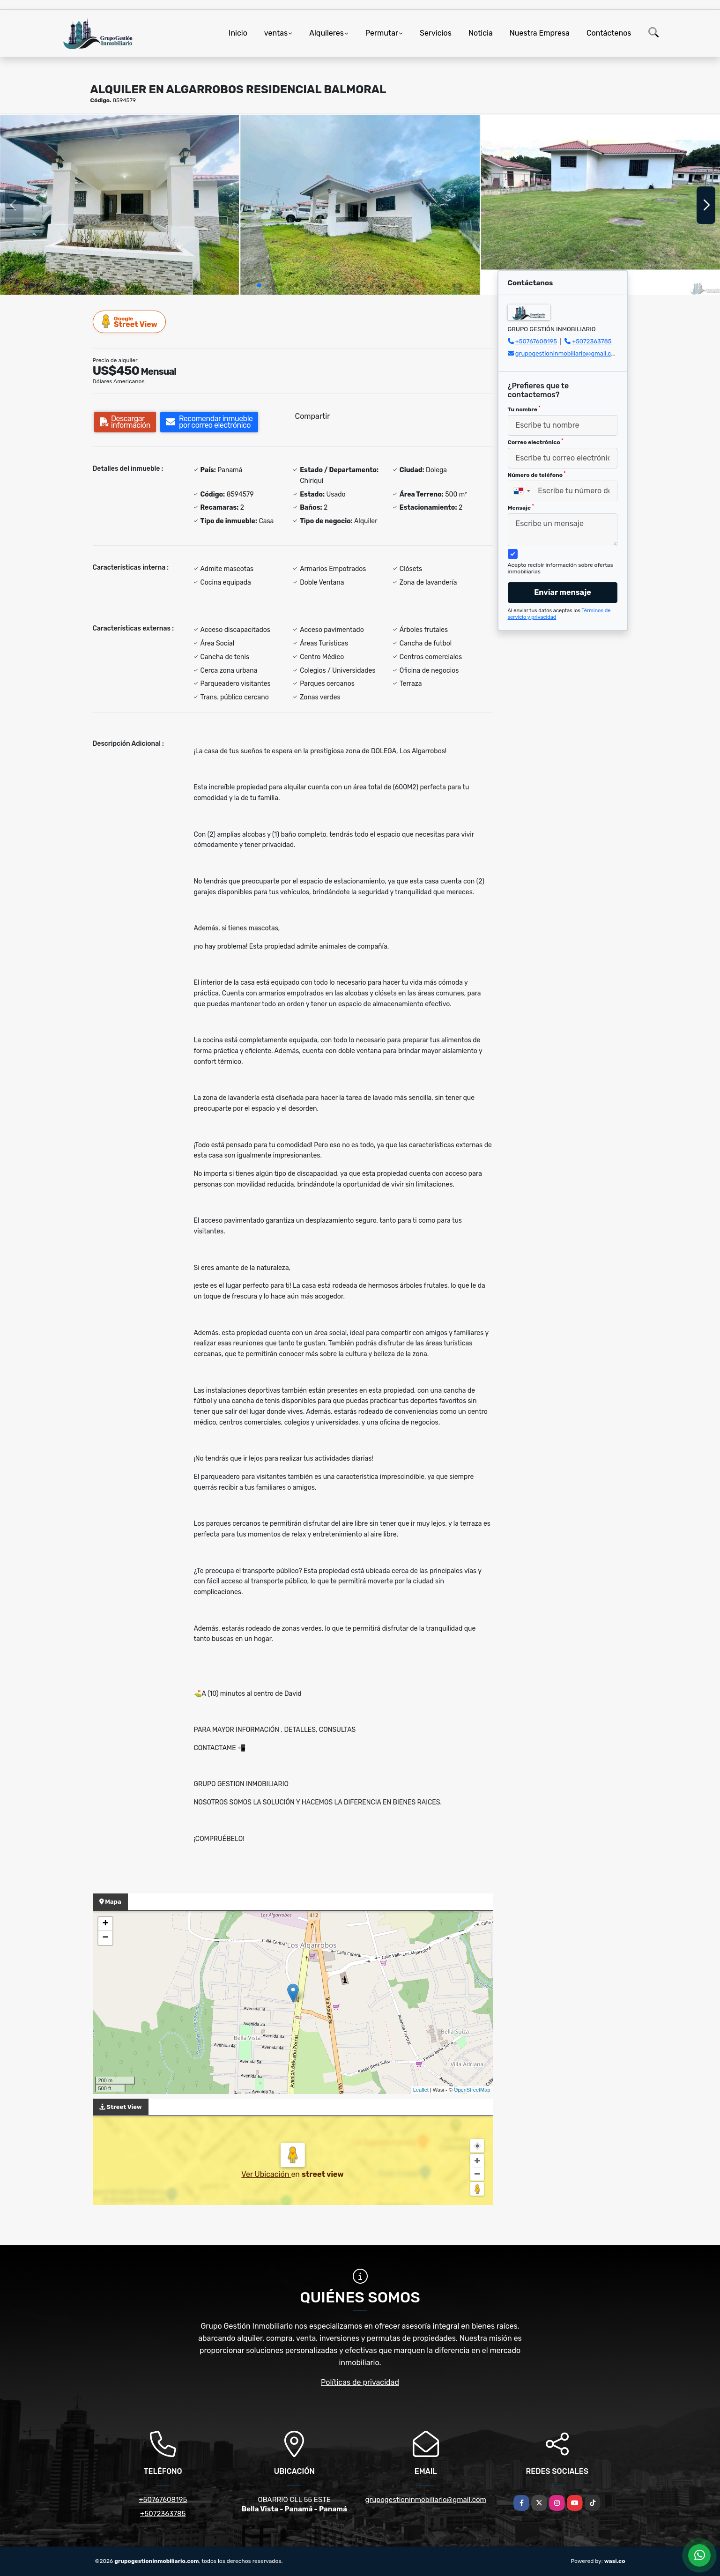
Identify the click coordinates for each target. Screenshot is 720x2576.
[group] (119, 205)
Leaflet (421, 2090)
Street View (130, 321)
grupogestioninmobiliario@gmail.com (567, 353)
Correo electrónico (536, 441)
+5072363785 (592, 341)
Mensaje (521, 507)
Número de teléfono (537, 474)
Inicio (238, 33)
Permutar (381, 33)
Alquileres (326, 33)
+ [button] (105, 1924)
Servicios (436, 33)
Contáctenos (608, 33)
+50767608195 (536, 341)
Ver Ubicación (266, 2174)
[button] (259, 285)
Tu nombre (524, 409)
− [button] (105, 1938)
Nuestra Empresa (540, 33)
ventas (276, 33)
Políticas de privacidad (360, 2382)
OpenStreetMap (472, 2090)
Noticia (480, 33)
